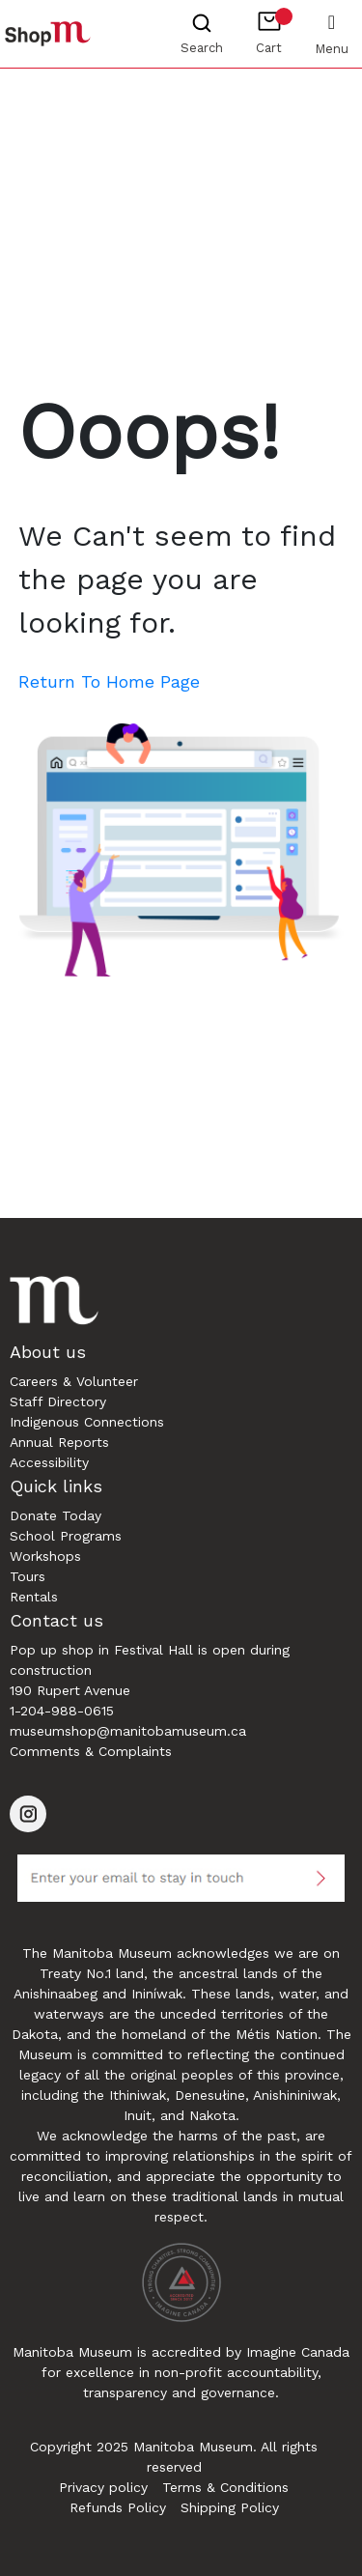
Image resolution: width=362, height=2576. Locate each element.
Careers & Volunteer (74, 1381)
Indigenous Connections (87, 1422)
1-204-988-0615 (62, 1710)
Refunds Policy (118, 2507)
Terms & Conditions (225, 2487)
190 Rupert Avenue (70, 1690)
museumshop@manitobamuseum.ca (128, 1731)
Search (202, 48)
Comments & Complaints (91, 1751)
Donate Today (55, 1515)
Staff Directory (58, 1401)
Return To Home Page (109, 681)
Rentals (34, 1596)
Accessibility (49, 1462)
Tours (27, 1576)
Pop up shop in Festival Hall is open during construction (150, 1660)
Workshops (45, 1556)
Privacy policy (103, 2487)
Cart (274, 31)
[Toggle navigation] (331, 21)
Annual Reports (59, 1442)
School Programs (66, 1535)
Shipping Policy (230, 2507)
